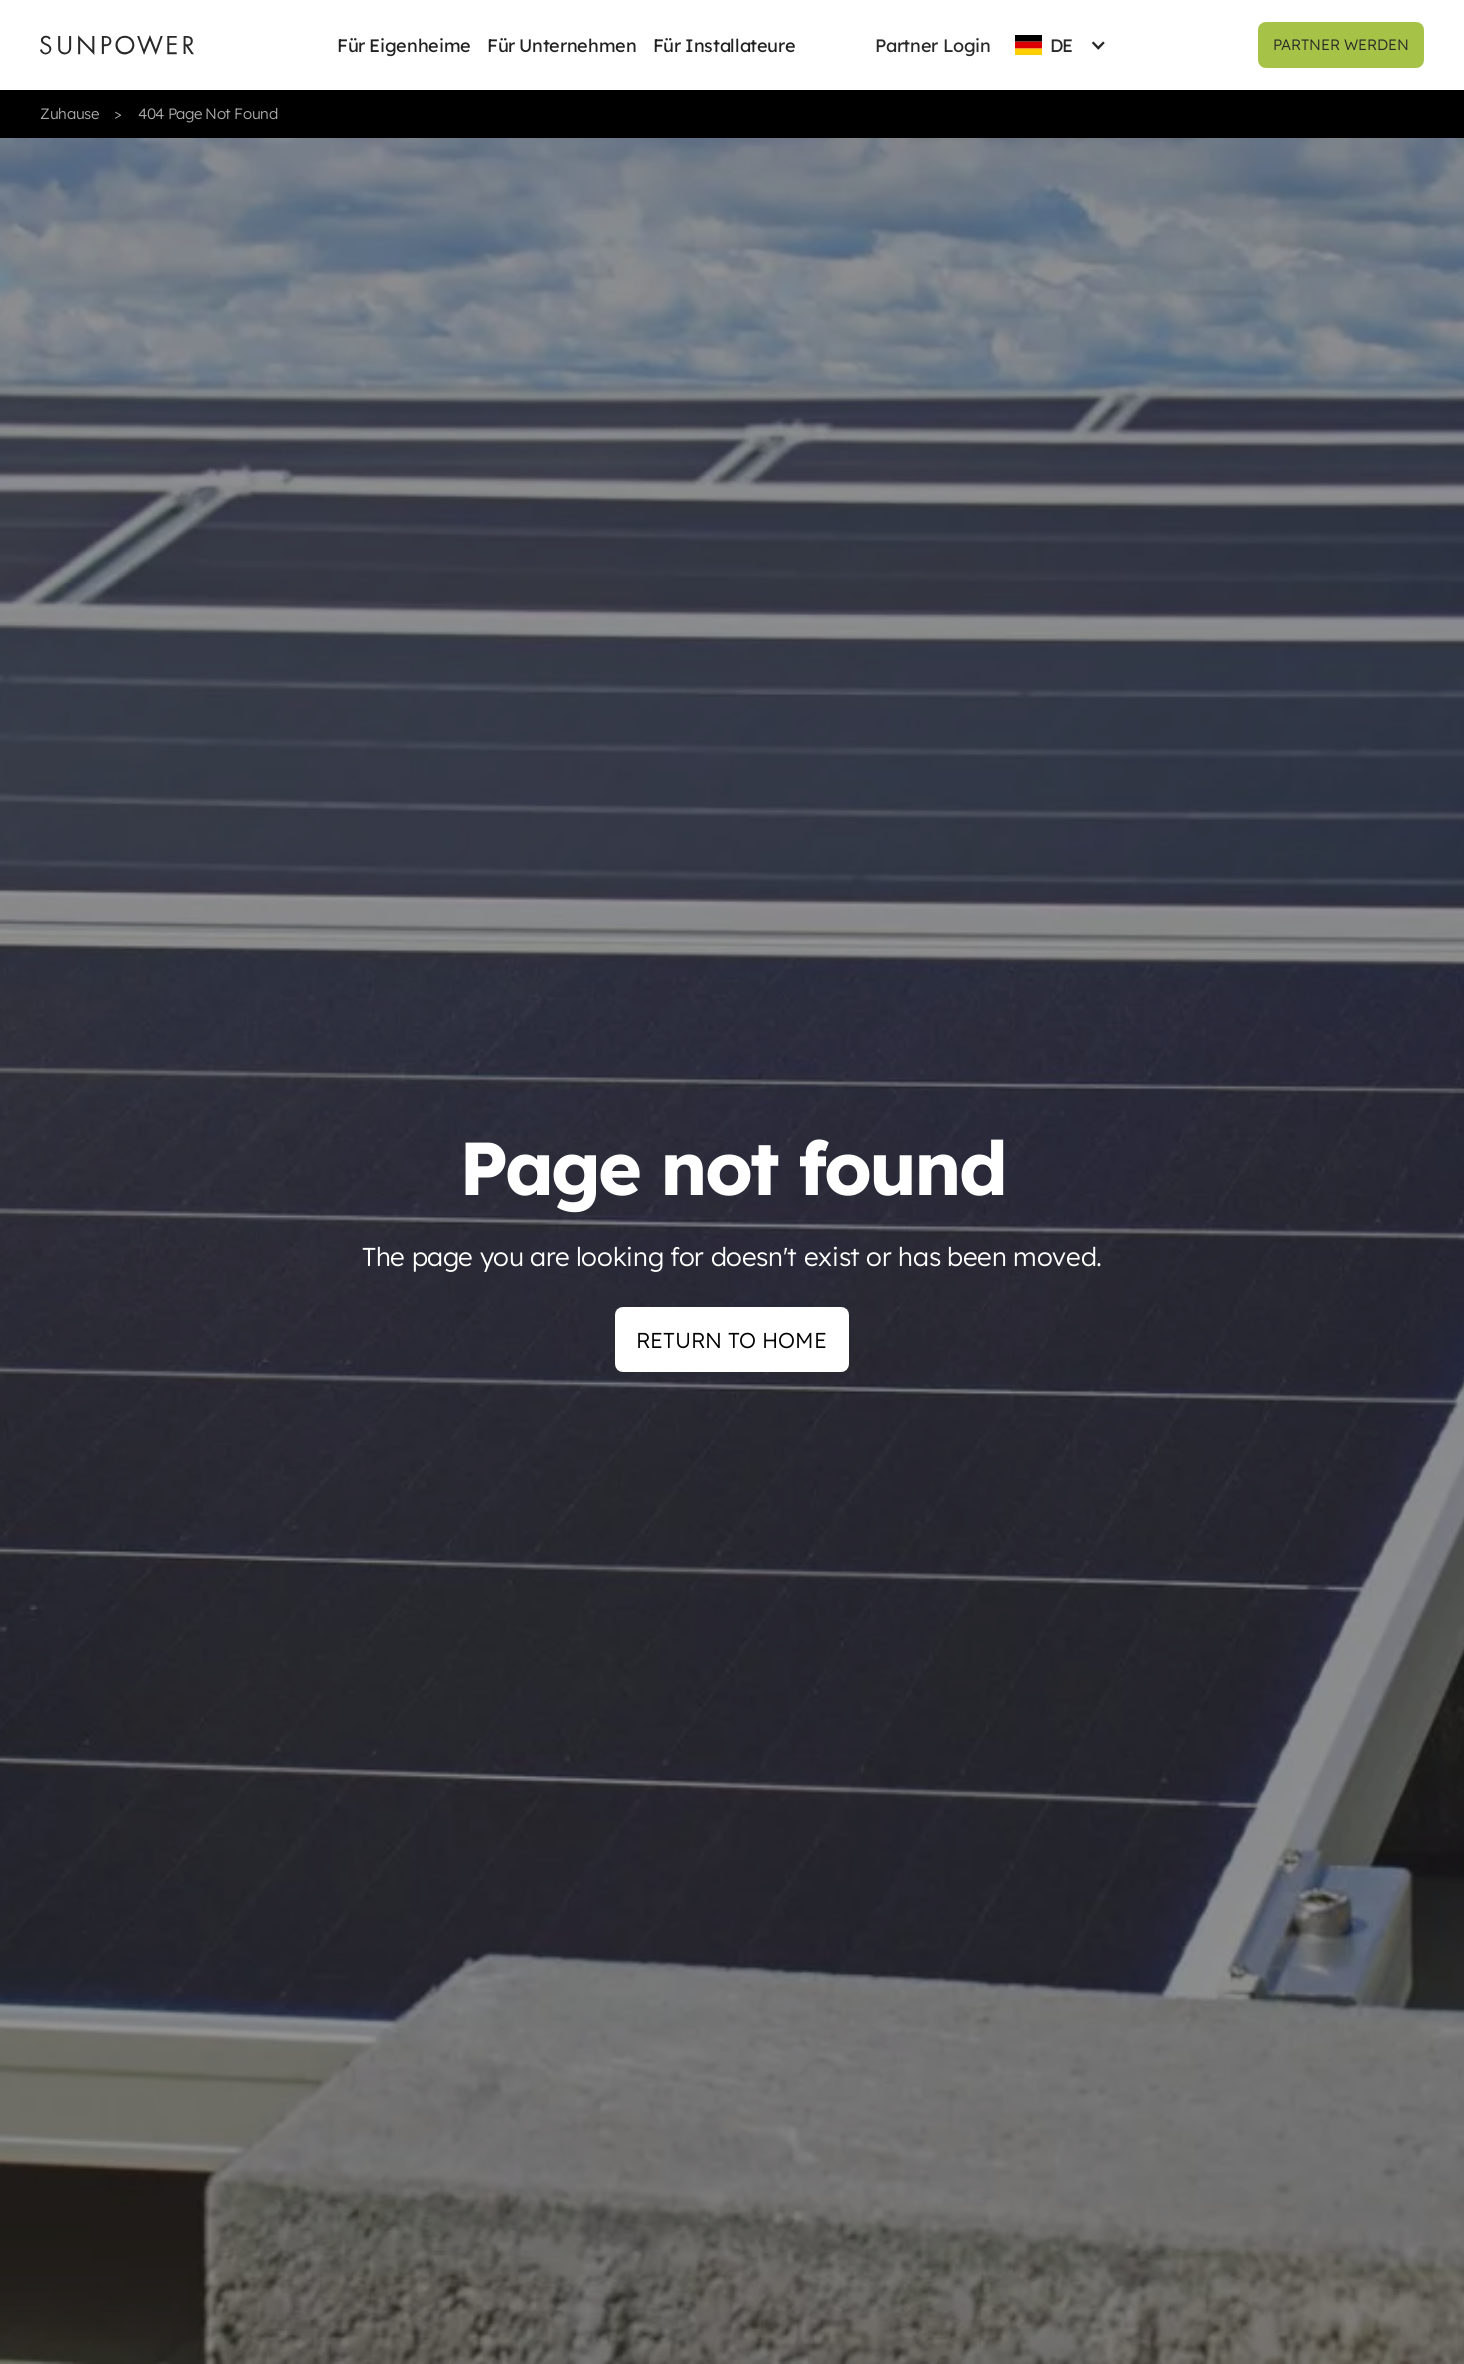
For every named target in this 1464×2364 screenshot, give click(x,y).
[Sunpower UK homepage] (117, 45)
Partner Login (932, 45)
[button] (404, 45)
